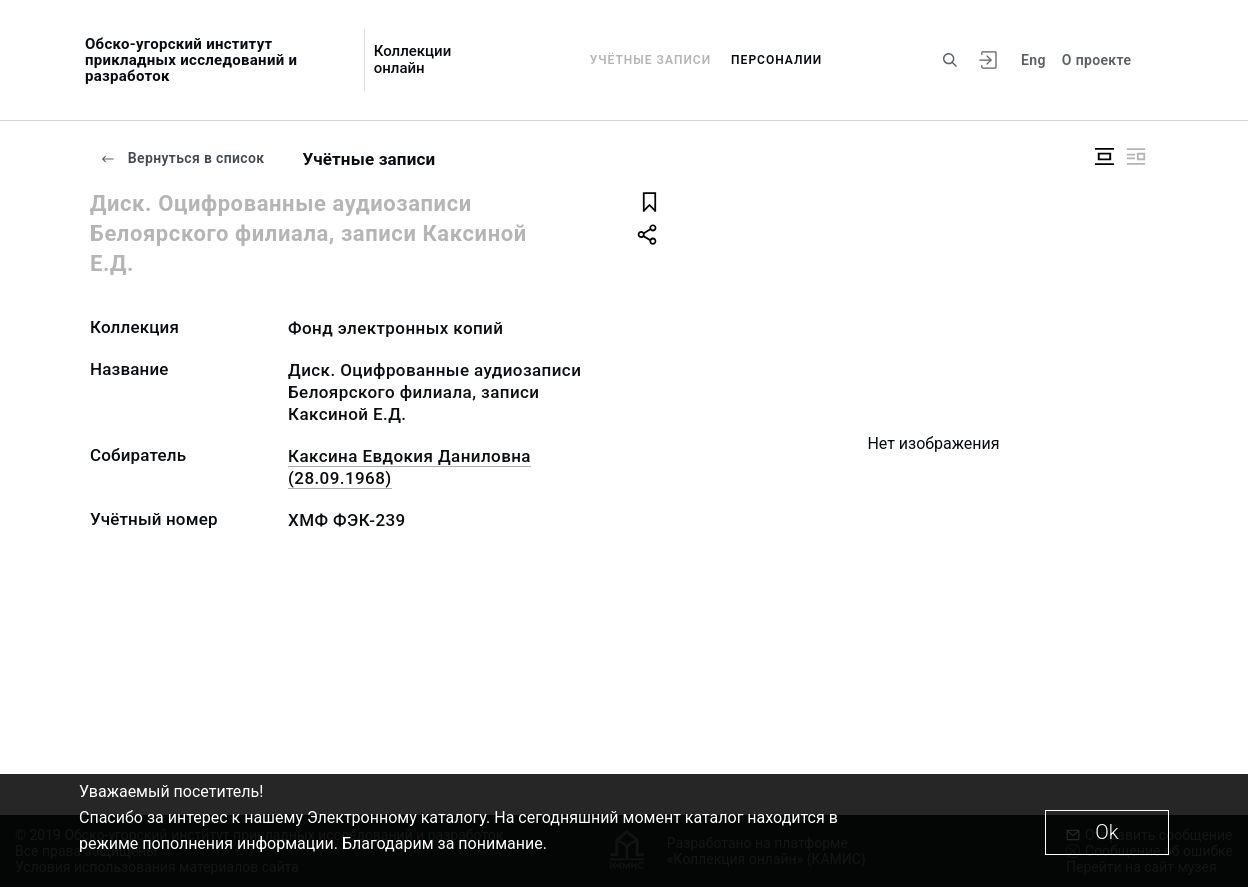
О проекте (1096, 60)
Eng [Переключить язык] (1033, 60)
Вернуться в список (182, 158)
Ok (1106, 832)
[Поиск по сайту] (950, 60)
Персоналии (776, 60)
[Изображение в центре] (1104, 156)
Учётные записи (650, 60)
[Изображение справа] (1136, 156)
